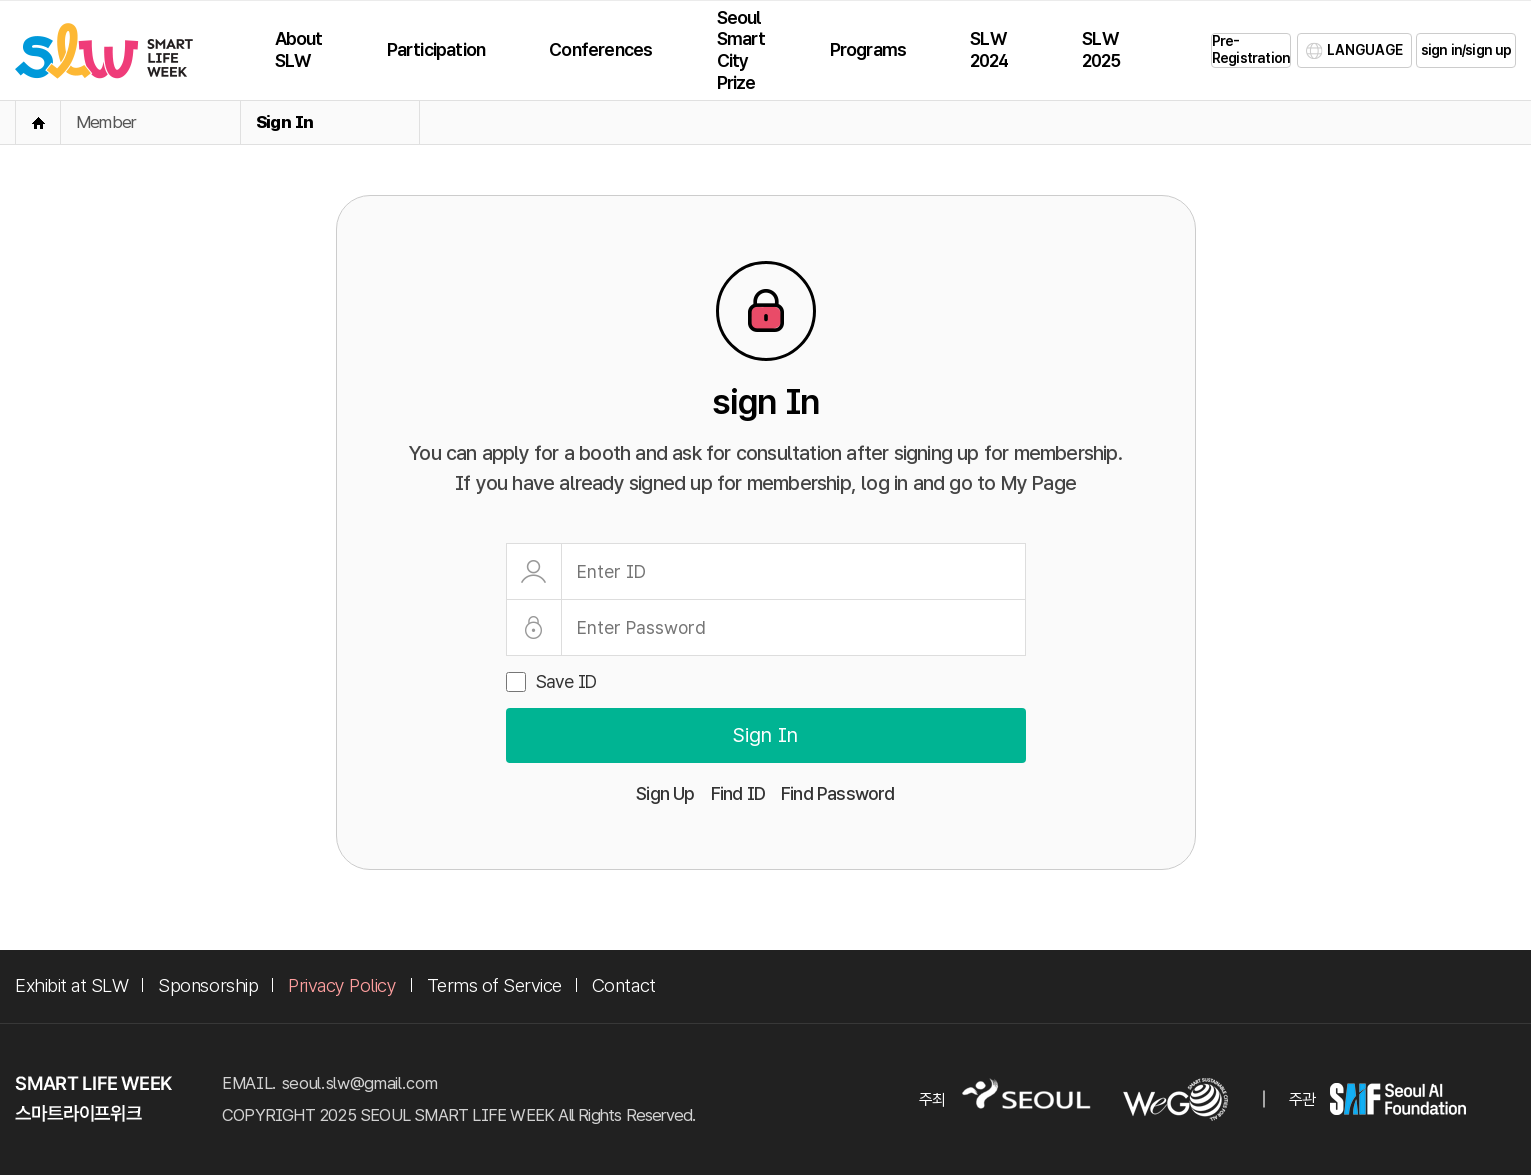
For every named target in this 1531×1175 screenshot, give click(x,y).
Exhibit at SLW (71, 985)
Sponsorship (208, 985)
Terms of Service (494, 985)
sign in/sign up (1466, 50)
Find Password (838, 793)
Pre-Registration (1251, 49)
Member (106, 122)
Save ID (566, 681)
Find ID (738, 793)
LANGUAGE (1365, 50)
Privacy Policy (342, 985)
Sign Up (665, 793)
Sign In (284, 122)
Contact (624, 985)
